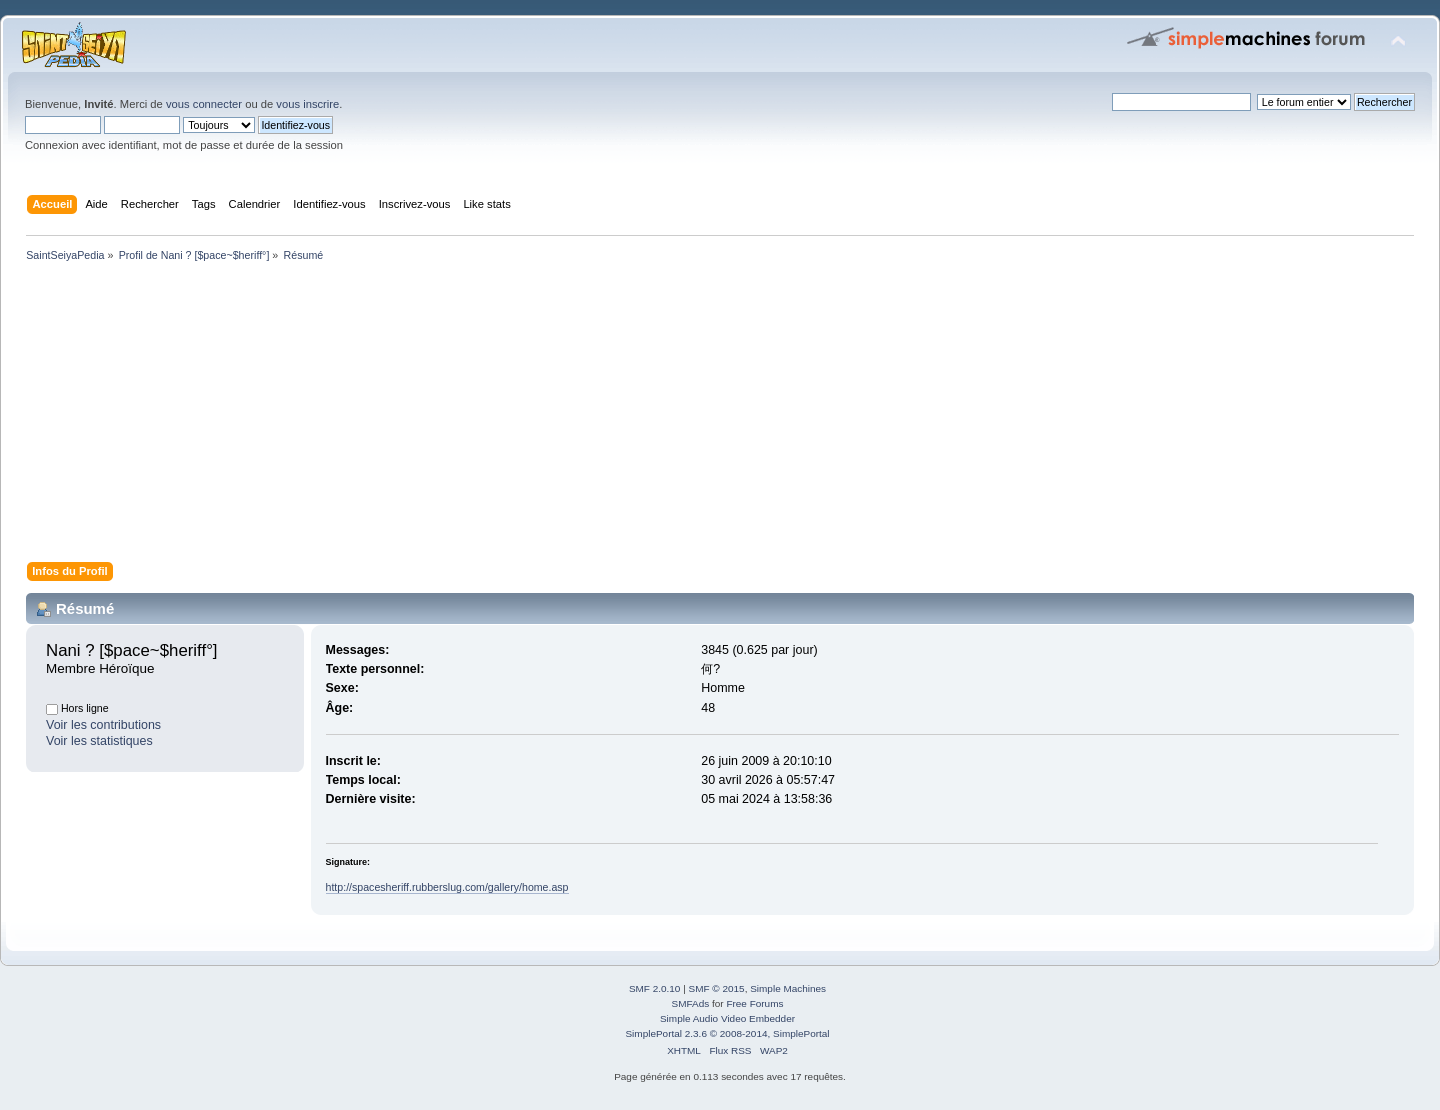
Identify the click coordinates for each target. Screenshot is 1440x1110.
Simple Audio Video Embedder (727, 1018)
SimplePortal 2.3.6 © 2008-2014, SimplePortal (727, 1033)
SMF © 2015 (717, 988)
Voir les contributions (103, 725)
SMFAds (691, 1003)
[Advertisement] (620, 416)
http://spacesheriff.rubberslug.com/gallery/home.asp (447, 887)
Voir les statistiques (99, 741)
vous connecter (204, 104)
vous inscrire (307, 104)
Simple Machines (788, 988)
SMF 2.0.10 (655, 988)
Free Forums (754, 1003)
